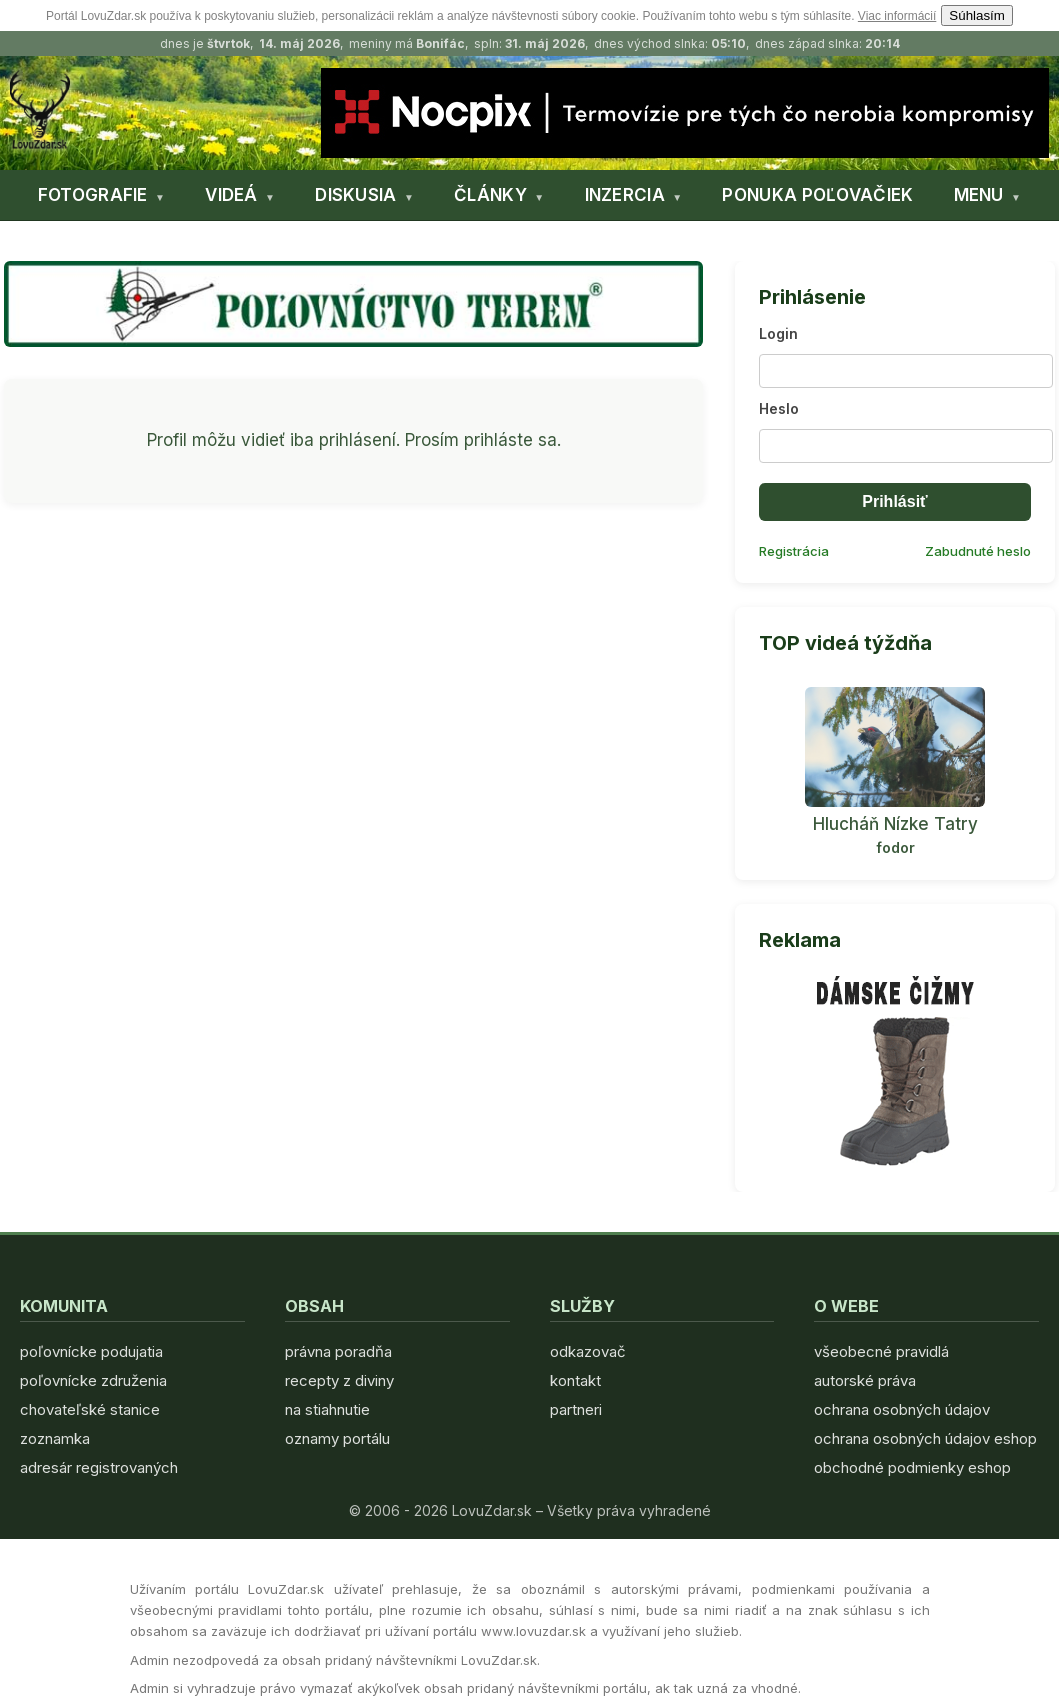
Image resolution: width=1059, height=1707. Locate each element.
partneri (576, 1409)
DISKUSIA (355, 195)
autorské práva (865, 1380)
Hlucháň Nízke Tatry (895, 824)
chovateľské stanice (90, 1409)
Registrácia (794, 551)
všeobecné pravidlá (881, 1351)
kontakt (575, 1380)
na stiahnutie (327, 1409)
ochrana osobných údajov (902, 1409)
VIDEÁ (231, 195)
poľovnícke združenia (93, 1380)
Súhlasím (977, 15)
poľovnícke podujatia (91, 1351)
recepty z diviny (339, 1380)
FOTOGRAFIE (93, 195)
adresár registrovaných (99, 1467)
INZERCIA (625, 195)
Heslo (779, 408)
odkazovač (588, 1351)
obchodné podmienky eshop (912, 1467)
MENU (979, 195)
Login (778, 333)
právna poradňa (338, 1351)
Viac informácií (897, 16)
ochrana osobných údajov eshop (925, 1438)
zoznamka (55, 1438)
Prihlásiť (894, 501)
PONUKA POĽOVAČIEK (817, 195)
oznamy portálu (337, 1438)
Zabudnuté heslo (978, 551)
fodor (895, 847)
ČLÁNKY (490, 195)
